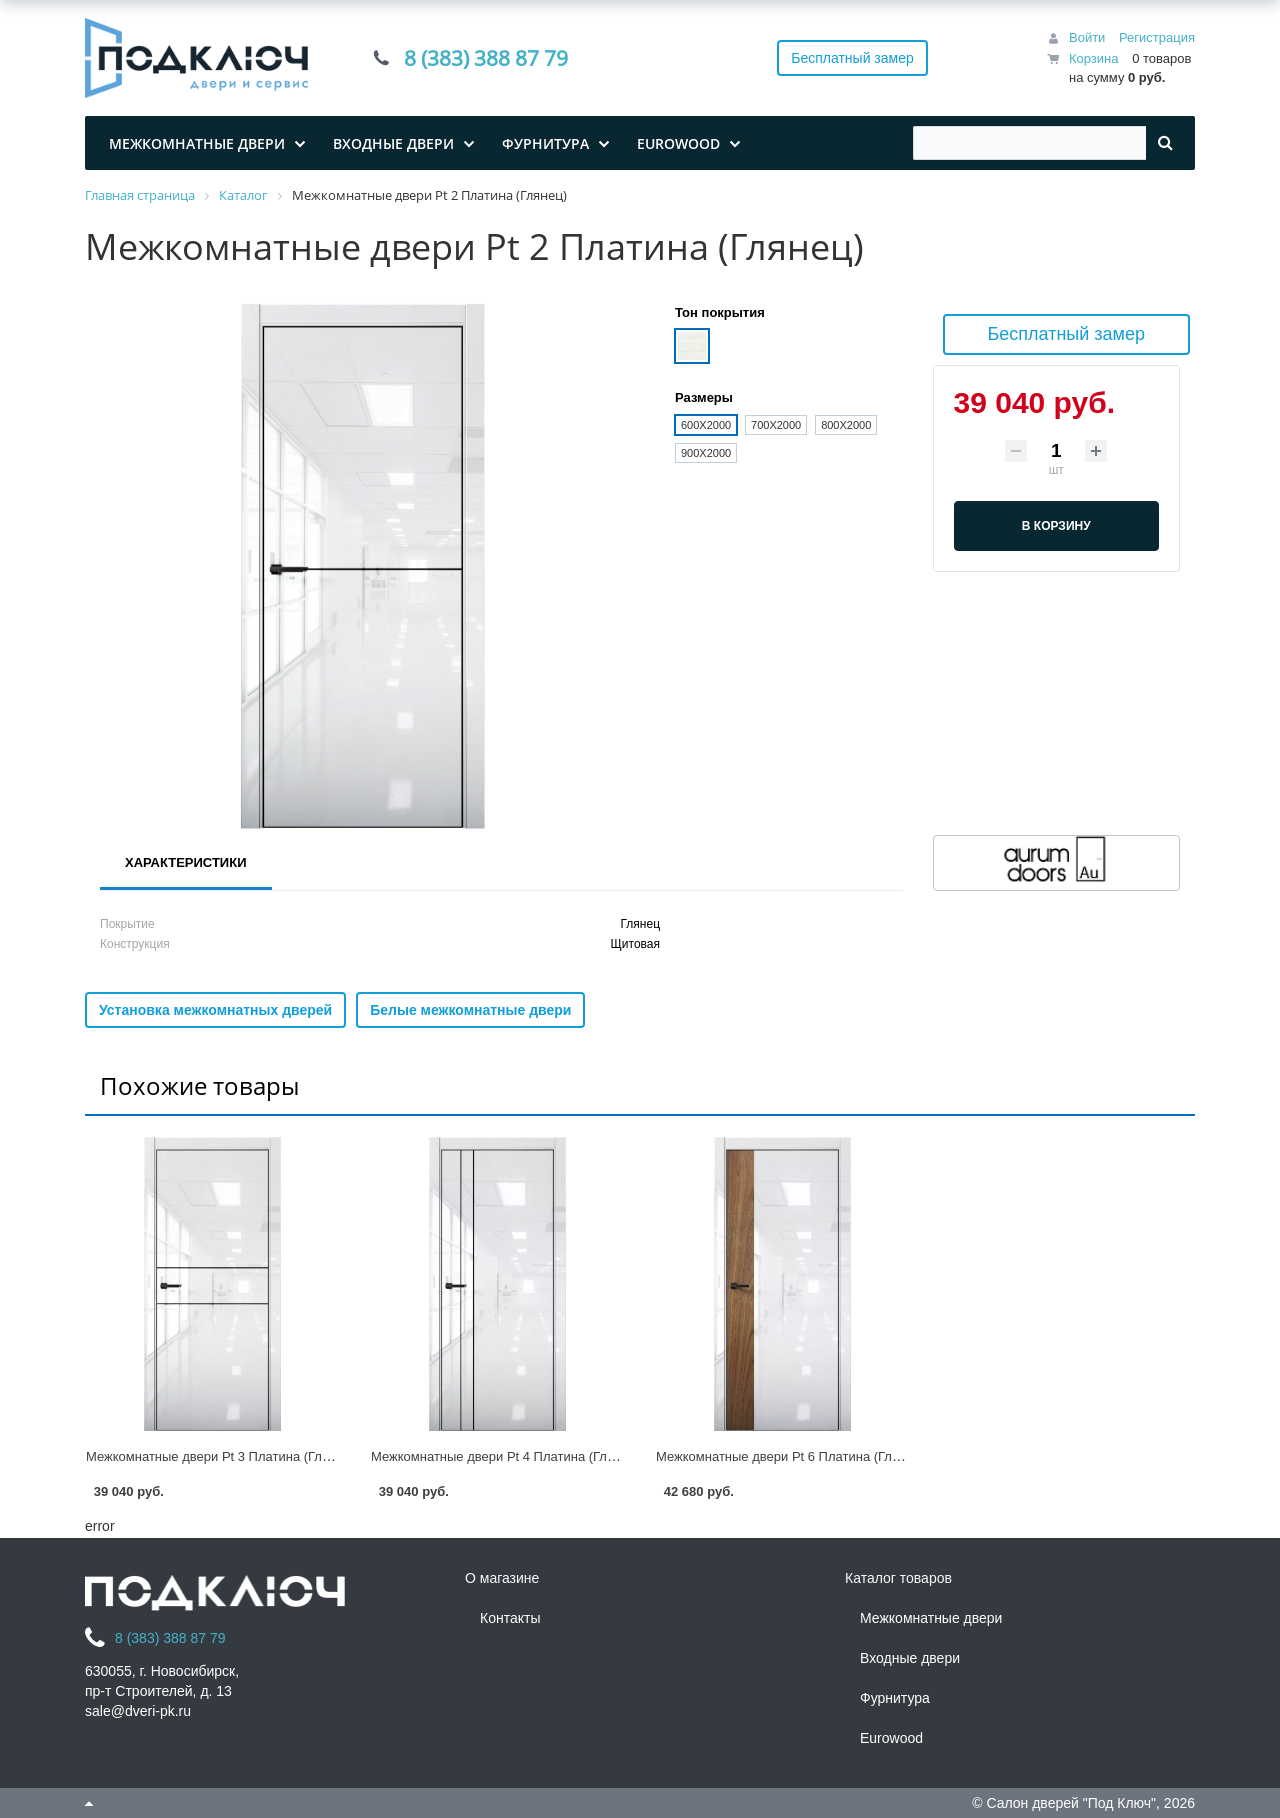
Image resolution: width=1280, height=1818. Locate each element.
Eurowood (891, 1738)
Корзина (1094, 58)
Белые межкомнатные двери (470, 1010)
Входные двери (910, 1658)
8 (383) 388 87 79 (486, 58)
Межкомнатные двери (931, 1618)
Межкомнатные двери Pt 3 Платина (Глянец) (220, 1456)
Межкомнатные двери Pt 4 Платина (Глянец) (505, 1456)
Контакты (510, 1618)
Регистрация (1157, 37)
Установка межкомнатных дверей (215, 1010)
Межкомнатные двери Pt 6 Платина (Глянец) (790, 1456)
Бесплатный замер (852, 58)
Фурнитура (895, 1698)
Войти (1087, 37)
